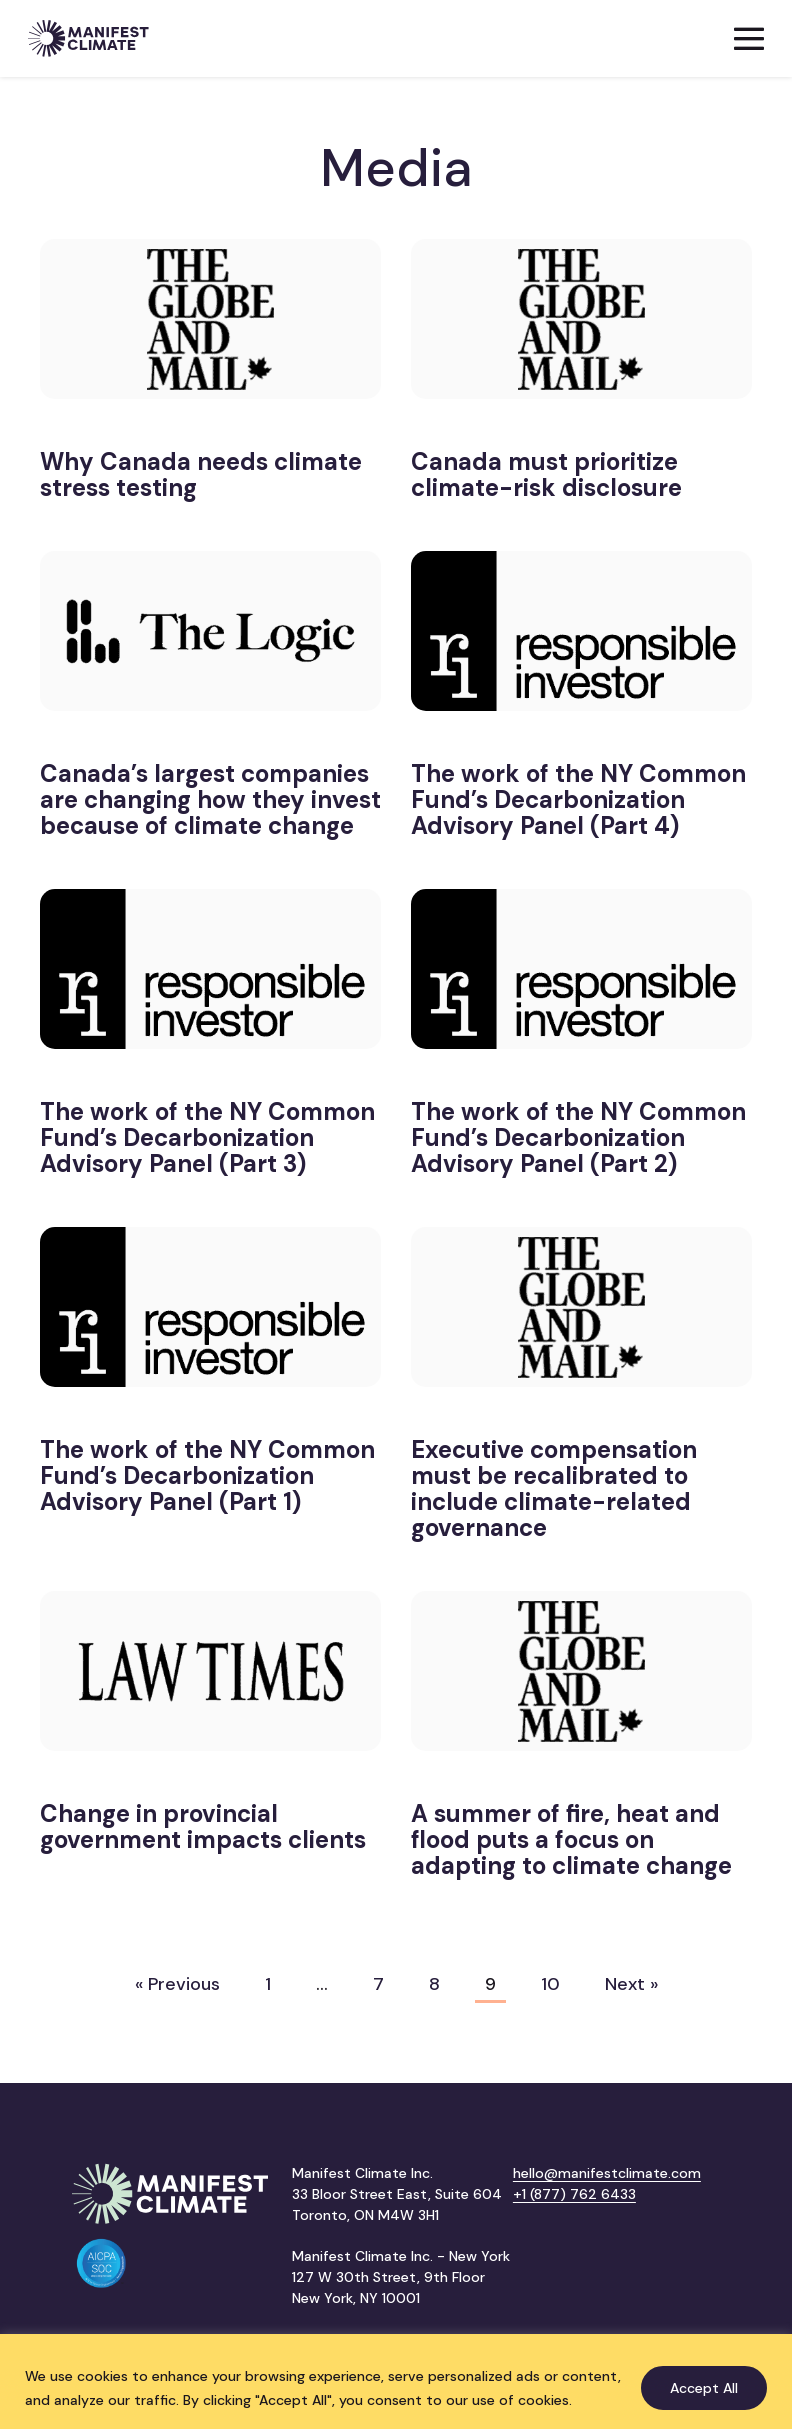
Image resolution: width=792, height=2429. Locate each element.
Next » (631, 1984)
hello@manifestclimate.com (607, 2173)
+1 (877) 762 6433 (574, 2194)
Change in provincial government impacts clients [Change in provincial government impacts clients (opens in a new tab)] (203, 1826)
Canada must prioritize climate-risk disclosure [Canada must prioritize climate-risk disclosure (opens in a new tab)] (546, 474)
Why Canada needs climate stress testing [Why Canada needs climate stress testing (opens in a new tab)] (201, 474)
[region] (396, 2381)
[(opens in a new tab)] (210, 330)
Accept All (704, 2388)
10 (550, 1984)
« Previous (177, 1984)
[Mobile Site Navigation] (749, 39)
